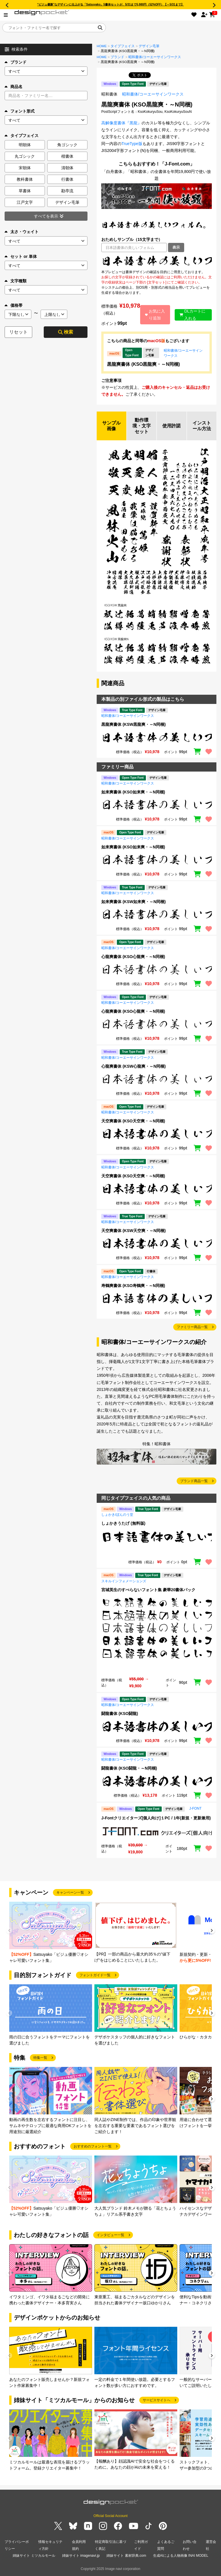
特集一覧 (40, 2058)
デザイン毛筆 (149, 46)
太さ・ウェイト (22, 231)
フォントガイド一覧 (94, 1975)
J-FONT (195, 1808)
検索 (65, 332)
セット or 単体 (21, 256)
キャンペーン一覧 (70, 1892)
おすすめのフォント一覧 (93, 2146)
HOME (102, 46)
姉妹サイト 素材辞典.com (126, 2556)
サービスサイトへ (156, 2400)
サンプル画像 (111, 425)
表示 (176, 247)
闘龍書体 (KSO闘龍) (119, 1713)
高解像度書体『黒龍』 (121, 123)
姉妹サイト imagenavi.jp (81, 2556)
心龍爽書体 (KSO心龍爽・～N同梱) (133, 956)
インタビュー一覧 (110, 2235)
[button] (212, 1931)
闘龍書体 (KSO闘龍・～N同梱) (129, 1768)
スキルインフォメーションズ (123, 1581)
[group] (50, 1933)
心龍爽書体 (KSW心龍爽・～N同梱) (133, 1066)
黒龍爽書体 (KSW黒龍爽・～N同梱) (133, 724)
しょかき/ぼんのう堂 (117, 1515)
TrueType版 (131, 143)
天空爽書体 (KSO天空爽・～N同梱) (133, 1121)
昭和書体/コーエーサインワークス (154, 57)
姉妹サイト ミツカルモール (34, 2556)
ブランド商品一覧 (194, 1481)
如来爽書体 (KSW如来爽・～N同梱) (133, 901)
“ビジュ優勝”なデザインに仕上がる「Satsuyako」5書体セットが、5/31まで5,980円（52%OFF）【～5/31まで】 (110, 4)
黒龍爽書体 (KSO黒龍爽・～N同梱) (143, 364)
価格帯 (13, 305)
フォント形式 (20, 111)
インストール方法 (202, 425)
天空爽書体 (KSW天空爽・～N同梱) (133, 1230)
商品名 (13, 86)
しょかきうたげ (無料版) (123, 1523)
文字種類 (15, 281)
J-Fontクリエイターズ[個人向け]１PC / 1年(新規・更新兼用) (156, 1818)
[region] (156, 260)
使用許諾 (171, 425)
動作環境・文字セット (141, 426)
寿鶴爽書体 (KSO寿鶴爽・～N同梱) (133, 1285)
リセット (18, 332)
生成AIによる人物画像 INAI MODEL (180, 2556)
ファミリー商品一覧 (192, 1327)
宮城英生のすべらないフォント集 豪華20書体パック (148, 1589)
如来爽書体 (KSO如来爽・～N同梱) (133, 792)
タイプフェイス (122, 46)
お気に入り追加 (155, 314)
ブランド (15, 62)
